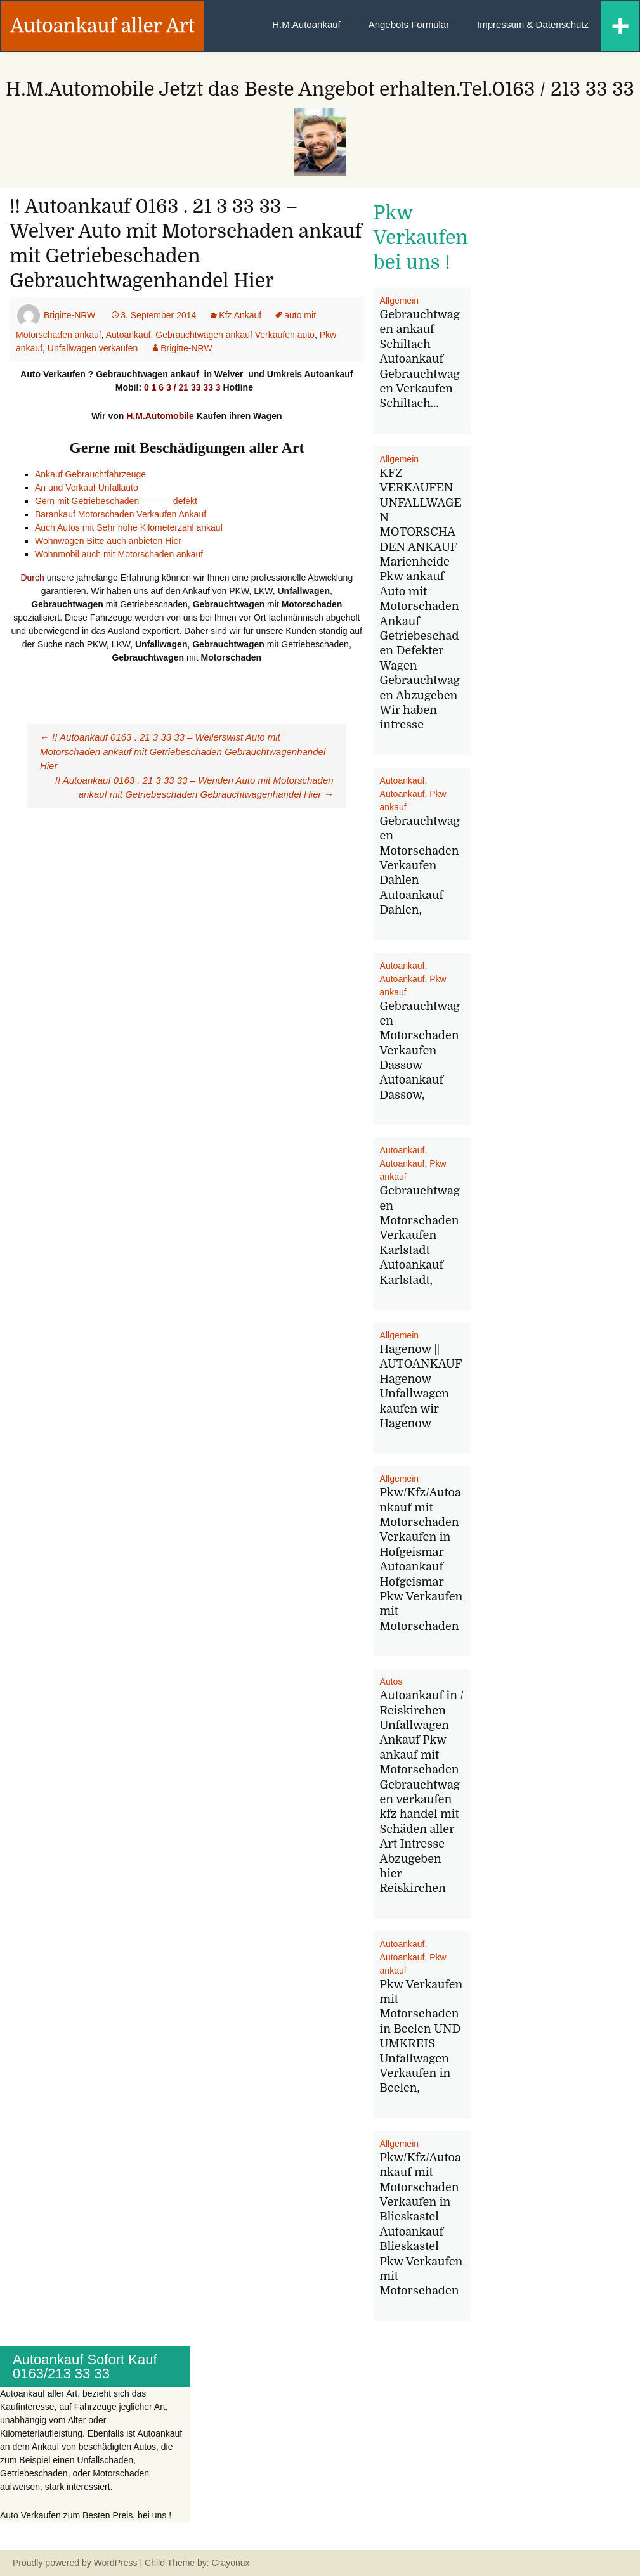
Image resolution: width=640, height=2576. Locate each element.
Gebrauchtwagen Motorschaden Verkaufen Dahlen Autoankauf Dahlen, (420, 865)
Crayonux (229, 2563)
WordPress (115, 2563)
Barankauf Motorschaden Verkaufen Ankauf (122, 514)
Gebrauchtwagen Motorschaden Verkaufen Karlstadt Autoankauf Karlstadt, (420, 1235)
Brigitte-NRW (69, 315)
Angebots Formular (409, 24)
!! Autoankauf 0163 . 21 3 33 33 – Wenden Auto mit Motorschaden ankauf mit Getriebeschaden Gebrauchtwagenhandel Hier (194, 787)
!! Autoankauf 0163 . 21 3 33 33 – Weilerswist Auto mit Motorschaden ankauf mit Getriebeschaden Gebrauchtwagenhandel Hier (182, 751)
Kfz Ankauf (240, 315)
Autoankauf (128, 335)
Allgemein (399, 300)
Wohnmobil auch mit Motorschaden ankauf (119, 554)
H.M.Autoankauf (306, 24)
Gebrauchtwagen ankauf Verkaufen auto (235, 335)
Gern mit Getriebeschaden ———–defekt (116, 501)
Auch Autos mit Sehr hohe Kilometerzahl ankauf (129, 527)
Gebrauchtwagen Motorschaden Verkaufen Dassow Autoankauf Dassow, (420, 1050)
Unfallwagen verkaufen (93, 348)
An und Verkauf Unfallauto (86, 487)
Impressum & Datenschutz (533, 24)
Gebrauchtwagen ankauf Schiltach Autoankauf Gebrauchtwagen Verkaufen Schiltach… (420, 359)
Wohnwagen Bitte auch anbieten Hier (108, 541)
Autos (391, 1681)
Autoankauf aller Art (102, 26)
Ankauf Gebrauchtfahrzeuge (90, 474)
